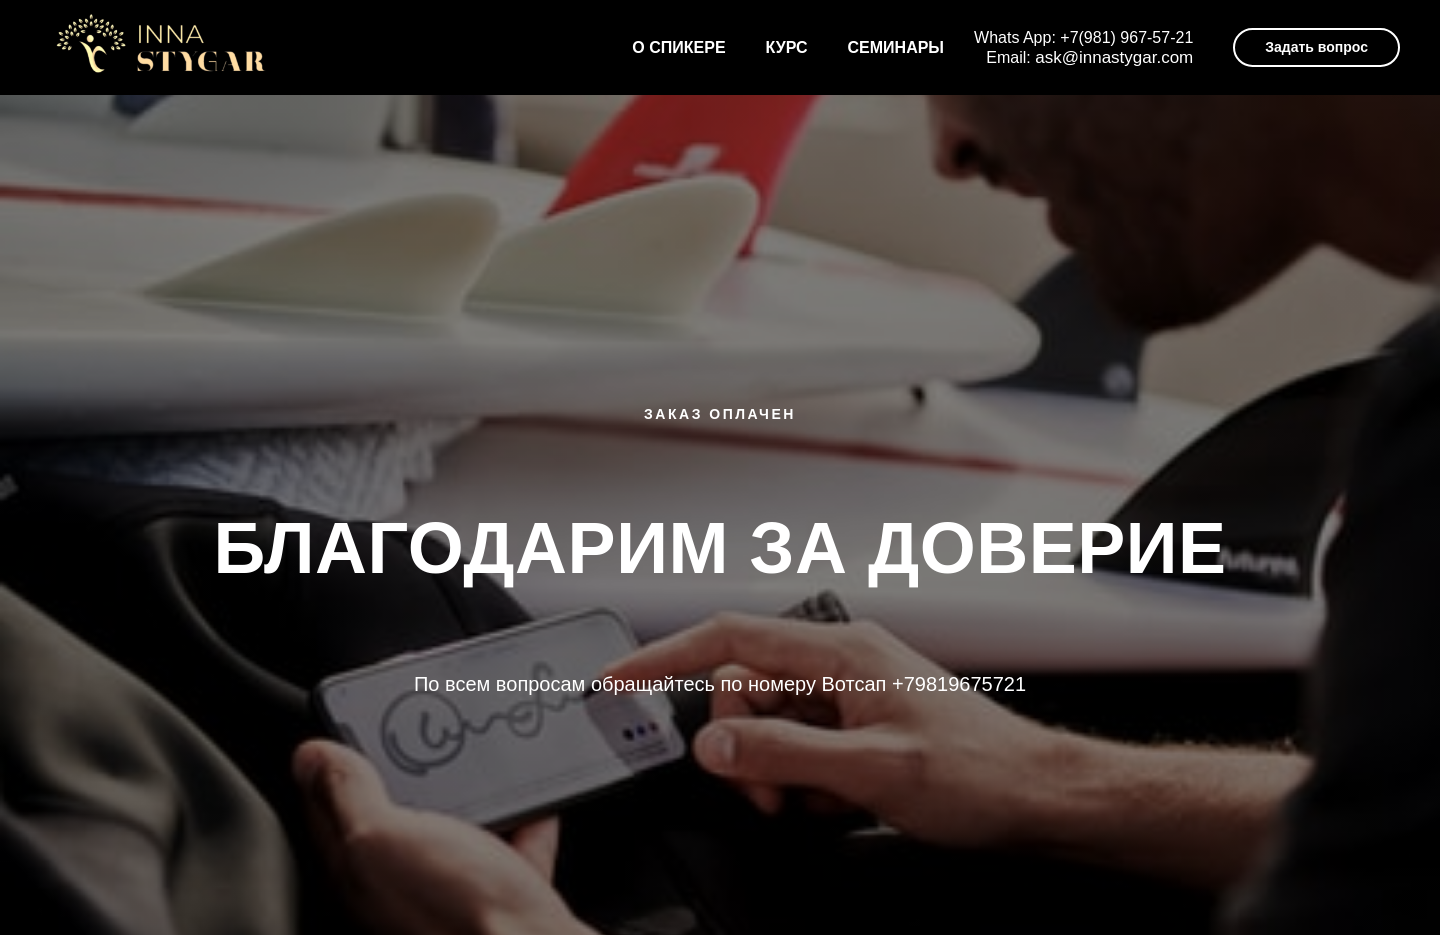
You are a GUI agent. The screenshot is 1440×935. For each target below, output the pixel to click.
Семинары (896, 47)
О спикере (678, 47)
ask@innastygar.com (1114, 57)
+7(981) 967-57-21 (1126, 37)
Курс (787, 47)
